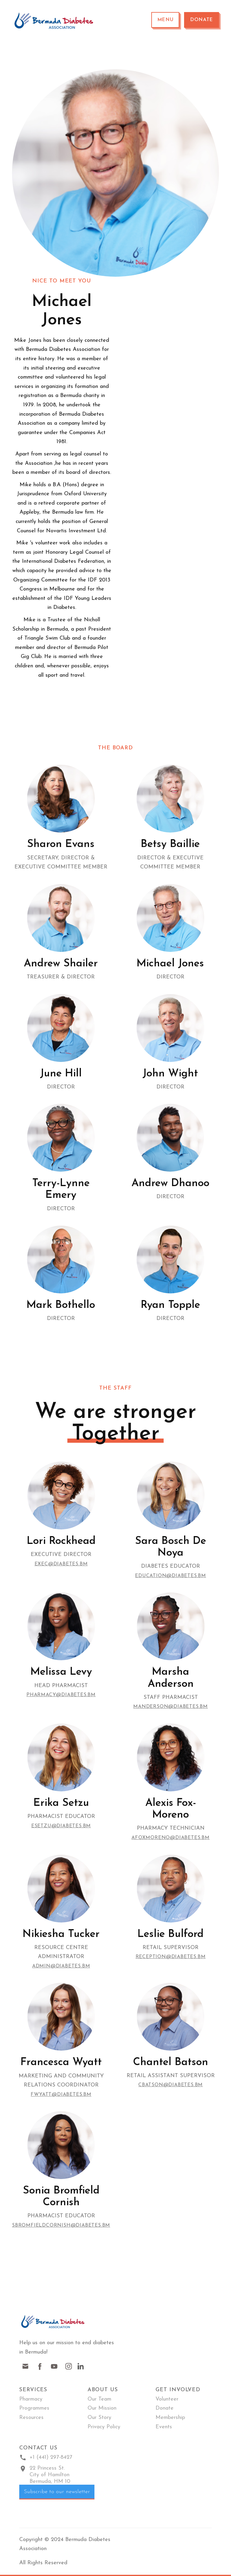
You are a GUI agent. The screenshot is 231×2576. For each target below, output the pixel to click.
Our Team (99, 2399)
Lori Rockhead (61, 1541)
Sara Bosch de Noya (170, 1547)
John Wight (170, 1074)
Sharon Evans (60, 844)
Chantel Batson (170, 2062)
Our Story (99, 2417)
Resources (31, 2417)
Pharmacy (30, 2399)
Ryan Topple (170, 1305)
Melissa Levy (61, 1672)
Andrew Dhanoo (170, 1183)
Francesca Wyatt (61, 2062)
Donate (201, 19)
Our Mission (102, 2408)
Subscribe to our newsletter (57, 2492)
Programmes (34, 2408)
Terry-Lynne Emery (61, 1189)
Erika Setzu (61, 1803)
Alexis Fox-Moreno (170, 1809)
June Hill (61, 1074)
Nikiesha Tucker (61, 1934)
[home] (54, 19)
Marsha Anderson (171, 1678)
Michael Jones (170, 964)
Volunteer (167, 2399)
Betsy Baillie (170, 844)
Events (164, 2427)
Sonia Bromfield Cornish (61, 2197)
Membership (170, 2417)
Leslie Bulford (170, 1934)
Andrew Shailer (61, 964)
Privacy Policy (104, 2427)
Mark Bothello (60, 1305)
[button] (165, 20)
